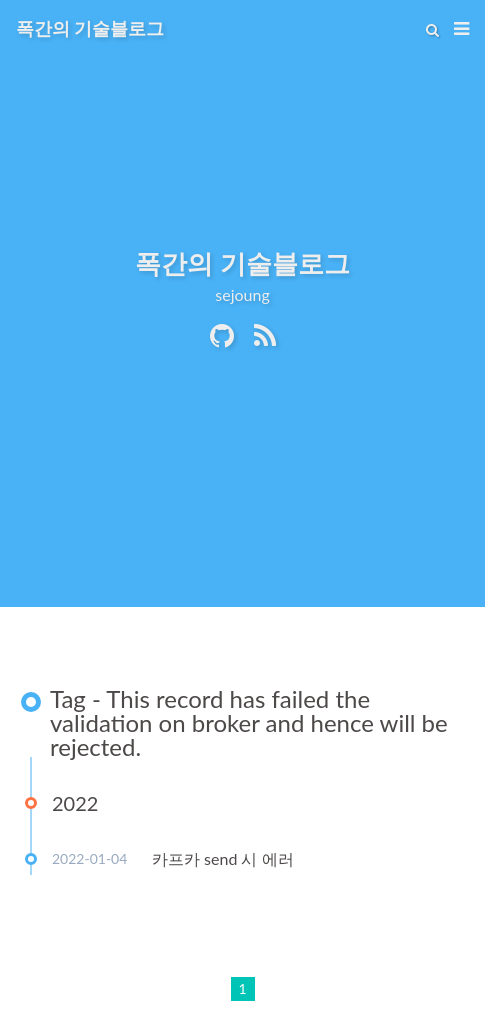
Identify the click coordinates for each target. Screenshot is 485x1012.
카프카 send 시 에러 (223, 858)
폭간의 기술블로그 (90, 28)
